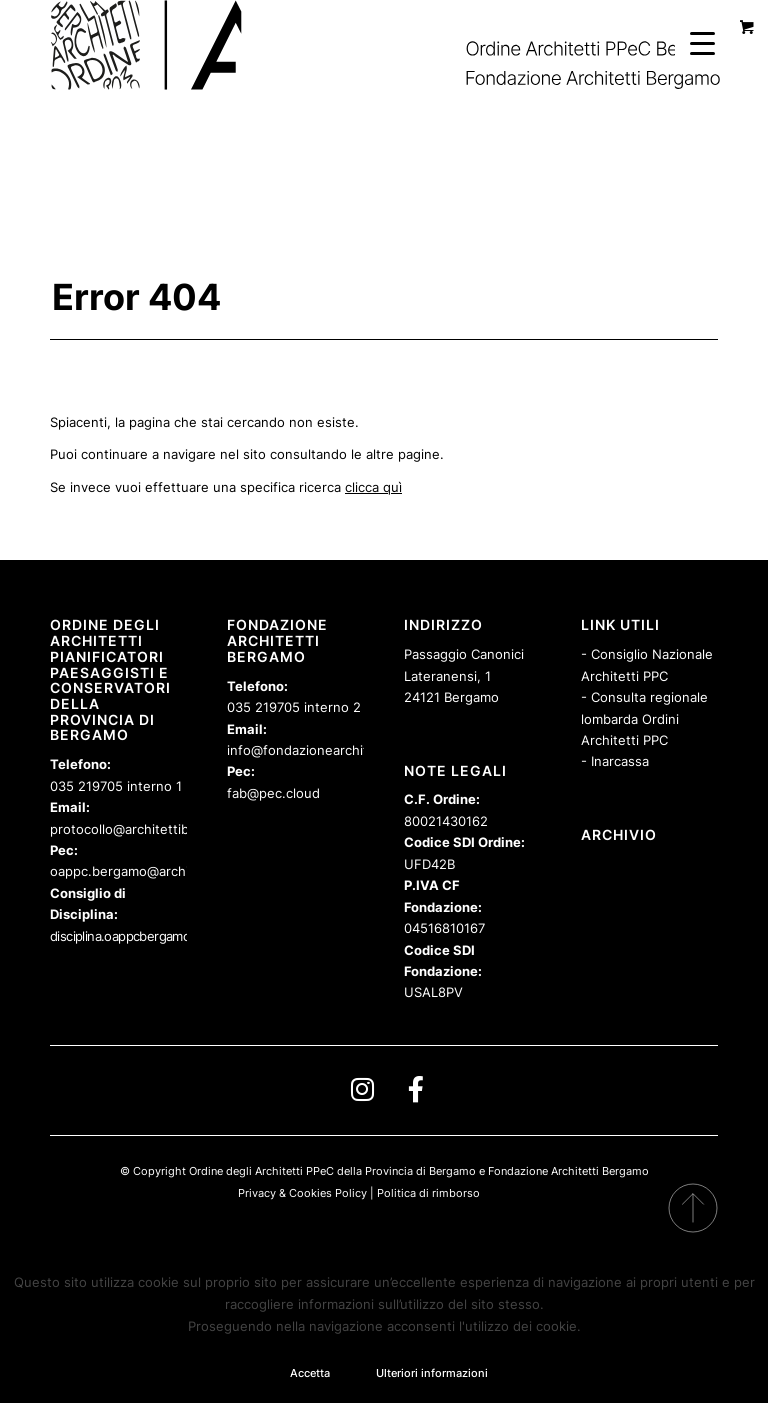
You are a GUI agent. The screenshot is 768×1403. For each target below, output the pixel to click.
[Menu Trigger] (702, 42)
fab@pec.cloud (273, 793)
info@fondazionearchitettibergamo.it (341, 750)
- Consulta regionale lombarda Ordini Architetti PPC (644, 718)
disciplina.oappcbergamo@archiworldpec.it (171, 936)
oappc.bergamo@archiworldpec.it (154, 871)
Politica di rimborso (428, 1193)
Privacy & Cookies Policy (302, 1193)
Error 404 (136, 297)
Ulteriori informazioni (432, 1373)
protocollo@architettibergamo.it (149, 829)
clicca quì (373, 487)
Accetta (310, 1373)
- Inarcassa (615, 761)
